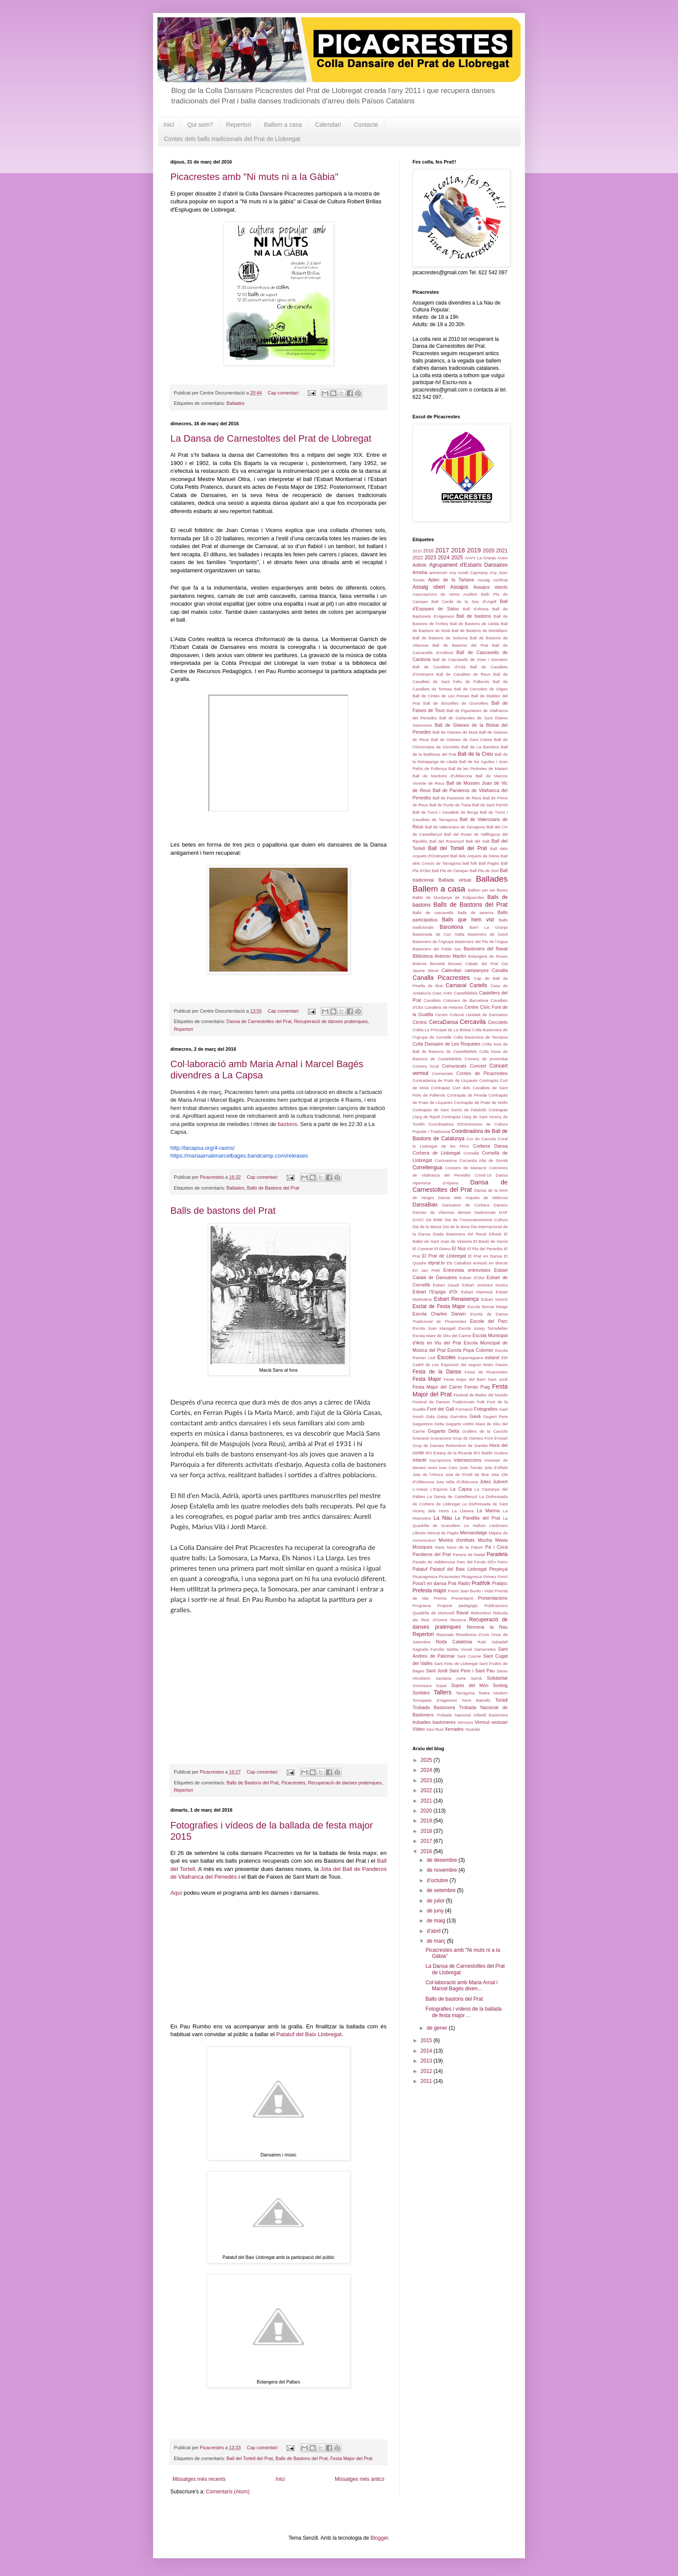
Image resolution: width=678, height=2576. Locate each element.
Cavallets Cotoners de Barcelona (456, 1000)
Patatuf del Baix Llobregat (309, 2034)
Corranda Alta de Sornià (484, 1160)
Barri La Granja (489, 927)
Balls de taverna (475, 912)
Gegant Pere (495, 1416)
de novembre (442, 1870)
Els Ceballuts (459, 1263)
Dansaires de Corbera (465, 1205)
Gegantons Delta (428, 1423)
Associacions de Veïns (436, 594)
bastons (287, 1124)
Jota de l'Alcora (428, 1474)
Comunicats (454, 1065)
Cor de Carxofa (481, 1138)
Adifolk (419, 565)
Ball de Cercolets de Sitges (481, 689)
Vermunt (465, 1722)
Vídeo (419, 1729)
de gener (438, 2028)
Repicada (445, 1634)
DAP (503, 1212)
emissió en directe (490, 1263)
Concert (478, 1065)
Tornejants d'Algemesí (435, 1700)
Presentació (462, 1598)
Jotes (485, 1481)
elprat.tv (436, 1262)
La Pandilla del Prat (477, 1518)
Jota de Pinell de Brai (467, 1474)
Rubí (481, 1641)
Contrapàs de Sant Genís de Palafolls (449, 1109)
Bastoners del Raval (486, 948)
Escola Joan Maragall (434, 1328)
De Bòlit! (434, 1219)
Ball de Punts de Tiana (450, 804)
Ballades (235, 403)
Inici (168, 124)
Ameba (420, 572)
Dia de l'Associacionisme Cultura (476, 1219)
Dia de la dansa (427, 1226)
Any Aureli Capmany (468, 572)
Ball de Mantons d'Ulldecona (442, 775)
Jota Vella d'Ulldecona (457, 1481)
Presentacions (493, 1598)
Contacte (366, 124)
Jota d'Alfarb (496, 1467)
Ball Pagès (489, 863)
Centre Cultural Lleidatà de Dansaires (471, 1014)
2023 (430, 558)
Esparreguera (470, 1357)
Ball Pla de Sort (484, 870)
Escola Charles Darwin (439, 1313)
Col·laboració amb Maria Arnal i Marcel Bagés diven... (461, 1985)
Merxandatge (473, 1532)
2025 (457, 558)
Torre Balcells (476, 1700)
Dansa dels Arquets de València (473, 1197)
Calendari (328, 124)
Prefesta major (429, 1591)
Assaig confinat (492, 579)
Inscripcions (440, 1460)
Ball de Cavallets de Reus (463, 674)
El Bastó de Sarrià (490, 1241)
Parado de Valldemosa (434, 1561)
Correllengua (427, 1167)
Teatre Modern (493, 1693)
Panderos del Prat (432, 1554)
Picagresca (471, 1576)
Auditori (470, 594)
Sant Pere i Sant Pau (472, 1670)
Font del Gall (440, 1409)
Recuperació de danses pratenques (331, 1021)
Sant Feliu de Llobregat (456, 1663)
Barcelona (451, 927)
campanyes (477, 970)
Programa (422, 1605)
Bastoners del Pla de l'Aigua (481, 941)
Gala (430, 1416)
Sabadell (500, 1641)
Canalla (500, 970)
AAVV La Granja (480, 557)
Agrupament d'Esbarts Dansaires (468, 565)
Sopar (441, 1685)
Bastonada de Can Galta (438, 934)
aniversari (438, 572)
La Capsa (461, 1489)
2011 (427, 2081)
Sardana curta (450, 1678)
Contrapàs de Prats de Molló (481, 1102)
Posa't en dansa (429, 1583)
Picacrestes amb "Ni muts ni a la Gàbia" (254, 176)
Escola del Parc (489, 1321)
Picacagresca (425, 1576)
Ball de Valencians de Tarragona (455, 826)
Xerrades (454, 1729)
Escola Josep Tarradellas (483, 1328)
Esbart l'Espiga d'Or (435, 1291)
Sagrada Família (428, 1649)
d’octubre (438, 1880)
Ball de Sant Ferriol (490, 804)
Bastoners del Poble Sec (437, 948)
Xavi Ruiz (435, 1729)
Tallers (443, 1692)
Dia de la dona (456, 1226)
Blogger (379, 2538)
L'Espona (439, 1489)
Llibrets (419, 1532)
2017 (442, 550)
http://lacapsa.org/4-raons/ (202, 1148)
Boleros (420, 963)
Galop (442, 1416)
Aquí (176, 1892)
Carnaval (456, 985)
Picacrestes (293, 1782)
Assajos (459, 587)
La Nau (442, 1518)
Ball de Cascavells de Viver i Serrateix (470, 659)
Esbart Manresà (477, 1292)
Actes (502, 557)
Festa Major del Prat (351, 2458)
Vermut (482, 1722)
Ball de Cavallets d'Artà (439, 666)
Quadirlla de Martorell (433, 1612)
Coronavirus (446, 1160)
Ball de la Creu (475, 754)
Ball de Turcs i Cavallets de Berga (445, 812)
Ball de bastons (473, 616)
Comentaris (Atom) (227, 2492)
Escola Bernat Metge (487, 1306)
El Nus (459, 1248)
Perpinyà (498, 1569)
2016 (428, 550)
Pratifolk (481, 1583)
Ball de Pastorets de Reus (456, 798)
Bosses (454, 963)
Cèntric (420, 1022)
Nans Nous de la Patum (459, 1547)
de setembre (442, 1890)
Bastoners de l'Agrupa (433, 941)
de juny (436, 1911)
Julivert (500, 1481)
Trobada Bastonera (434, 1707)
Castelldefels (466, 993)
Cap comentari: (284, 392)
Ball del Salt (477, 841)
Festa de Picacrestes (486, 1372)
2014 (427, 2051)
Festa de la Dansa (437, 1372)
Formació (464, 1409)
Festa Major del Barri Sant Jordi (476, 1379)
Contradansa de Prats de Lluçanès (445, 1080)
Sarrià (476, 1678)
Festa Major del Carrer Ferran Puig (451, 1386)
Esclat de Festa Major (439, 1306)
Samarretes (485, 1649)
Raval (462, 1612)
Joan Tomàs (470, 1467)
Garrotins (458, 1416)
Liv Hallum (475, 1525)
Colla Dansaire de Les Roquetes (446, 1043)
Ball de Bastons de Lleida (474, 623)
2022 (418, 557)
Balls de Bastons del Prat (273, 1187)
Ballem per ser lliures (488, 890)
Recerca (458, 1619)
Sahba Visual (459, 1649)
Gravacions (440, 1438)
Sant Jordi (437, 1670)
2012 (427, 2071)
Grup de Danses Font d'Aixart (480, 1438)
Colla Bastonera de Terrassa (480, 1037)
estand (492, 1357)
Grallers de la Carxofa (485, 1431)
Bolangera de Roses (488, 956)
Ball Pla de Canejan (450, 870)
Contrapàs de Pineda (467, 1095)
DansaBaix (425, 1205)
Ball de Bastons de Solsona (440, 637)
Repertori (238, 124)
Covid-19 (483, 1175)
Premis (440, 1598)
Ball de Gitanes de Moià (454, 732)
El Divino (442, 1248)
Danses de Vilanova (433, 1212)
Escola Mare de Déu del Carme (442, 1335)
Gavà (475, 1416)
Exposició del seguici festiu (467, 1364)
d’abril (434, 1931)
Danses (500, 1205)
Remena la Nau (487, 1627)
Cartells (478, 985)
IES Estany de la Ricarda (448, 1452)
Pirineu (489, 1576)
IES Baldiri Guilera (490, 1452)
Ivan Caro (448, 1467)
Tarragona (465, 1693)
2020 (489, 551)
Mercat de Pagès (443, 1532)
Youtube (472, 1729)
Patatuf (420, 1569)
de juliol (436, 1901)
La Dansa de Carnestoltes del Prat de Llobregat (270, 438)
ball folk (470, 863)
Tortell (501, 1700)
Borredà (437, 963)
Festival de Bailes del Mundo (481, 1394)
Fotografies (485, 1409)
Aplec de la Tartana (451, 579)
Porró (503, 1576)
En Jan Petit (426, 1270)
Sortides (421, 1692)
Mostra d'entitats (456, 1540)
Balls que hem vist (468, 920)
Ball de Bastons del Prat (460, 645)
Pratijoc (500, 1583)
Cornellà (471, 1153)
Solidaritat (497, 1678)
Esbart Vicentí (494, 1299)
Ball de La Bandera (480, 746)
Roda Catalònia (454, 1641)
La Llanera (462, 1510)
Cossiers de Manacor (465, 1167)
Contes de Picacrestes (482, 1073)
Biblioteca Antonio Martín (439, 956)
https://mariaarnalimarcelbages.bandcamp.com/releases (239, 1155)
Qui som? (200, 124)
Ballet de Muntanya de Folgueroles (448, 897)
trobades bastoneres (434, 1722)
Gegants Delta (443, 1431)
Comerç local (426, 1066)
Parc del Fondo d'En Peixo (482, 1561)
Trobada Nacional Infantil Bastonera (472, 1715)
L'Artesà (420, 1489)
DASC (418, 1219)
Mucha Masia (493, 1540)
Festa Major (427, 1379)
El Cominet (423, 1248)
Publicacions (496, 1605)
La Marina (488, 1510)
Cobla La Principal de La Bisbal (442, 1029)
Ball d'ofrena (476, 608)
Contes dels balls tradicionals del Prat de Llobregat (232, 138)
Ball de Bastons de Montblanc (479, 630)
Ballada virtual (454, 879)
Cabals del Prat (481, 963)
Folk (481, 1401)
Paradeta (497, 1554)
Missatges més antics (359, 2479)
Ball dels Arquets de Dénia (474, 855)
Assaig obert (429, 587)
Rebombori (480, 1612)
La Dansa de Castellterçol (452, 1496)
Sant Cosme (469, 1656)
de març (437, 1941)
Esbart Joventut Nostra (485, 1285)
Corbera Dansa (490, 1145)
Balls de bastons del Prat (222, 1210)
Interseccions (468, 1460)
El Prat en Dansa (485, 1256)
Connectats (442, 1073)
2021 (502, 551)
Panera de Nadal (469, 1554)
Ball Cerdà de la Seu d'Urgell (464, 601)
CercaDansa (443, 1022)
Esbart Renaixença (456, 1299)
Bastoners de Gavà (488, 934)
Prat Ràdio (459, 1583)
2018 (458, 550)
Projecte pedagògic (457, 1605)
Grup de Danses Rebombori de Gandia (450, 1445)
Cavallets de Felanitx (444, 1007)
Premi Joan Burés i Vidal (470, 1590)
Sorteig (500, 1685)
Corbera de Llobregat (437, 1152)
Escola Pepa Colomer (471, 1350)
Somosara (422, 1685)
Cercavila (473, 1021)
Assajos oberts (490, 587)
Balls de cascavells (433, 912)
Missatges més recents (199, 2479)
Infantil (419, 1460)
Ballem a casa (283, 124)
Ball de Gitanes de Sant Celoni (461, 739)
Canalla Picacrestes (441, 977)
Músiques (422, 1546)
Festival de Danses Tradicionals (443, 1401)
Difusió (495, 1234)
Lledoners (498, 1525)
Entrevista (453, 1270)
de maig (437, 1921)
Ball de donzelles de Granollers (456, 703)
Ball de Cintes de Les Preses (441, 695)
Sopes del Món (469, 1685)
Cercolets (498, 1022)
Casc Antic (442, 993)
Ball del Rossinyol (446, 841)
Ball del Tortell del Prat (250, 2458)
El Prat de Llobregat (444, 1255)
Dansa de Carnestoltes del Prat (259, 1021)
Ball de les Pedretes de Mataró (478, 768)
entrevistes (479, 1270)
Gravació (421, 1438)
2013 (427, 2061)
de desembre (442, 1860)
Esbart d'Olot (471, 1277)
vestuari (499, 1722)
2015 (417, 551)
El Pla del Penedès (485, 1248)
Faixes (502, 1364)
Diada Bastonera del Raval (459, 1234)
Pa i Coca (496, 1546)
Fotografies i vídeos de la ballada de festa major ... (463, 2012)
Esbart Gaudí (446, 1285)
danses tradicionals (476, 1212)
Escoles (447, 1357)
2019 (474, 550)
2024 (444, 558)
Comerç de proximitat (486, 1058)
